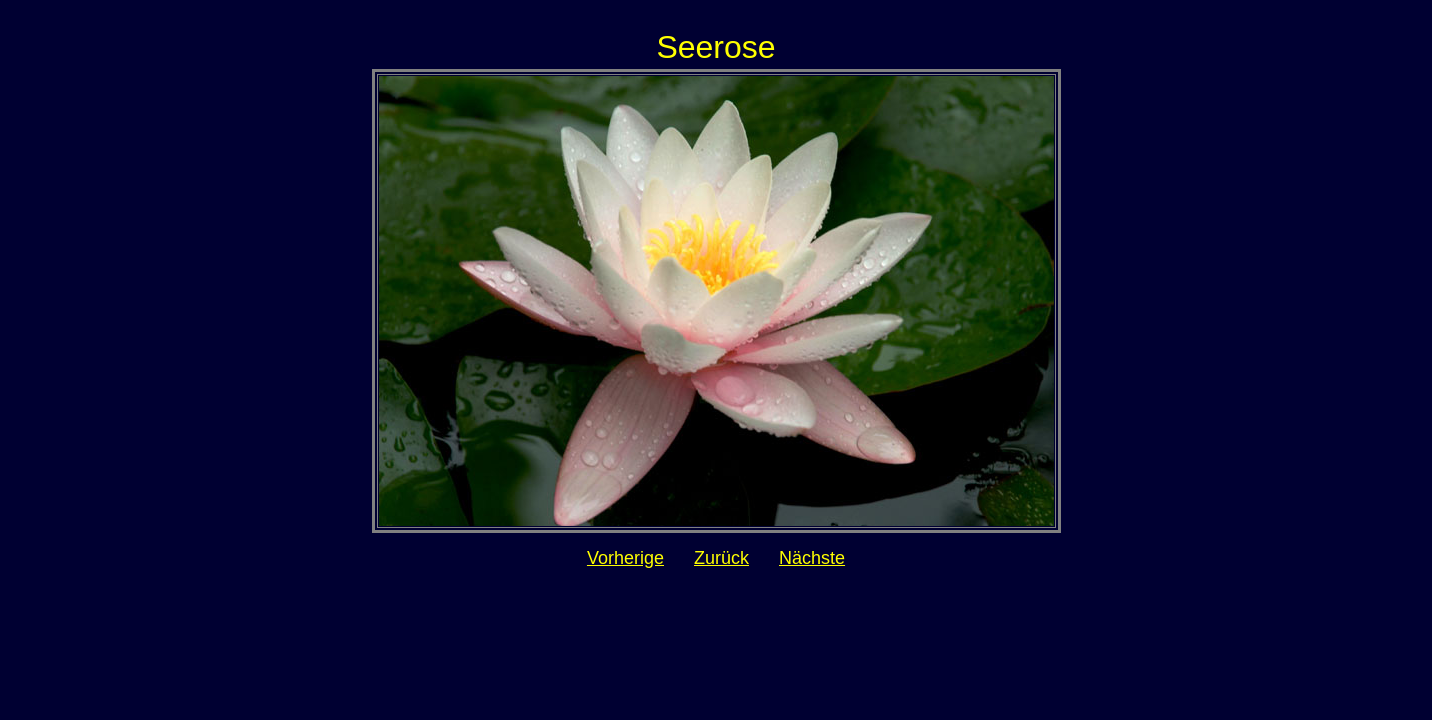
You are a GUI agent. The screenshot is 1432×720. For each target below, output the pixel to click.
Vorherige (625, 558)
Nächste (812, 558)
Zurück (721, 558)
